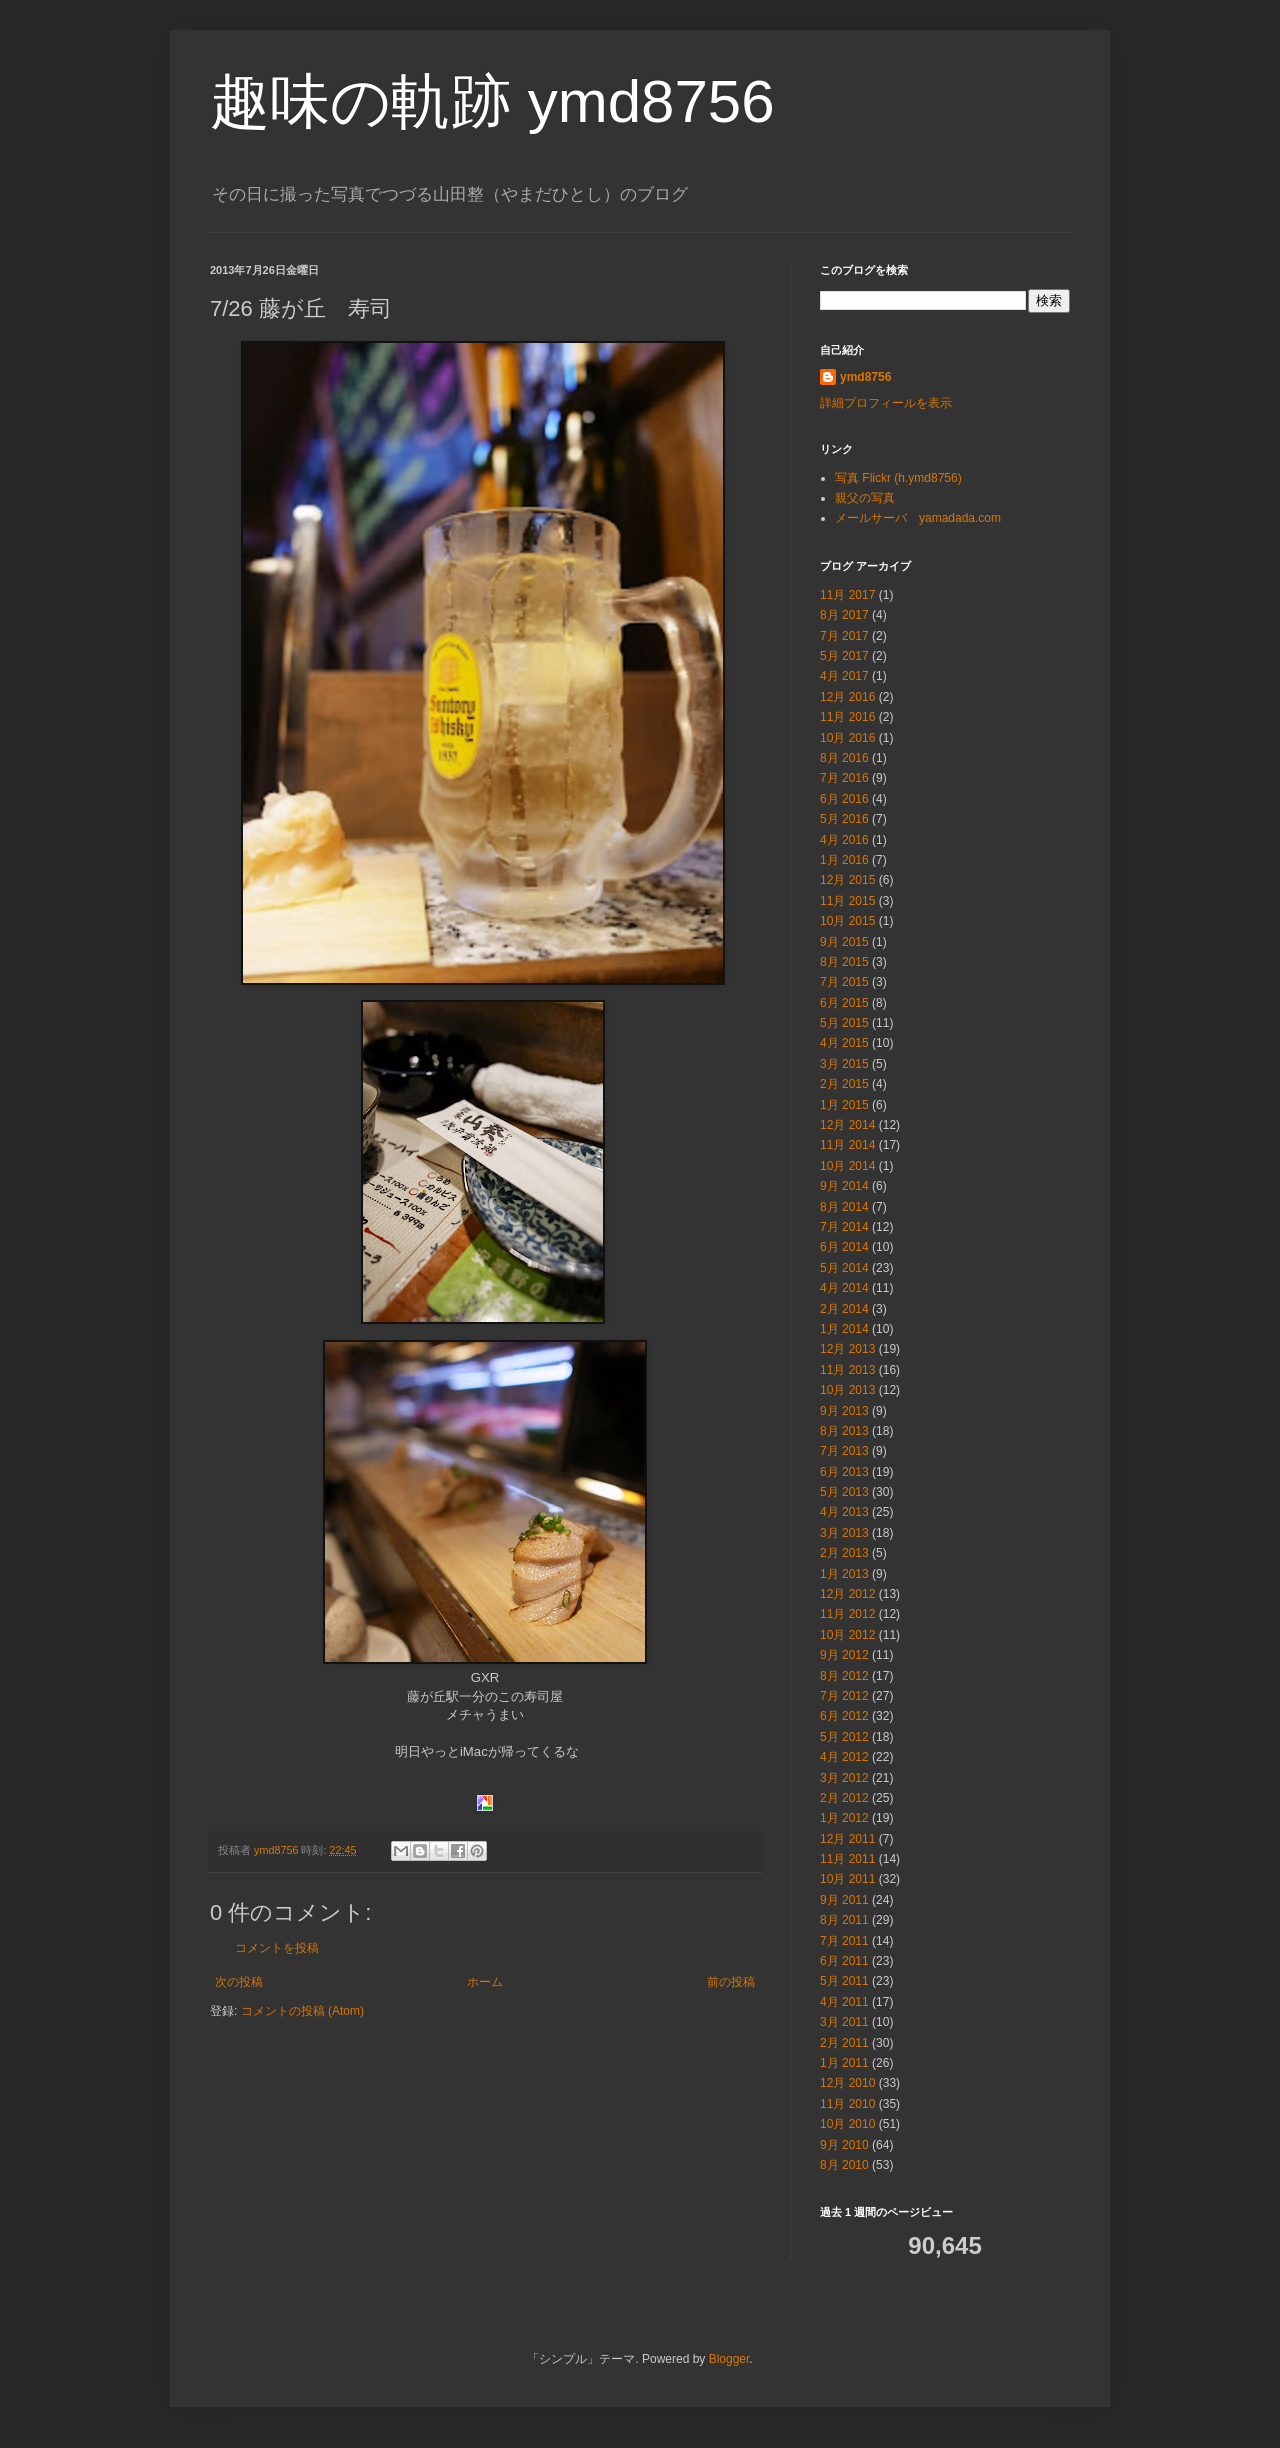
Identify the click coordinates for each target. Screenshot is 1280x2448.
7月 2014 (844, 1227)
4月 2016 (844, 840)
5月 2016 (844, 819)
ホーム (485, 1982)
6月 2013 (844, 1472)
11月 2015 (847, 901)
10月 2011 (847, 1879)
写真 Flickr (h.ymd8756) (898, 478)
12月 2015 (847, 880)
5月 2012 (844, 1737)
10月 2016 (847, 738)
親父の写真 (865, 498)
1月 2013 (844, 1574)
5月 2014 (844, 1268)
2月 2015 (844, 1084)
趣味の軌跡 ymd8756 (492, 101)
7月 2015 (844, 982)
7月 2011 (844, 1941)
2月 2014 (844, 1309)
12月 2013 (847, 1349)
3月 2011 (844, 2022)
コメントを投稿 (277, 1948)
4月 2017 (844, 676)
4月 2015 (844, 1043)
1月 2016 (844, 860)
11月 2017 (847, 595)
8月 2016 (844, 758)
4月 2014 (844, 1288)
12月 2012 (847, 1594)
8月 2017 (844, 615)
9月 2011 (844, 1900)
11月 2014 (847, 1145)
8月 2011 (844, 1920)
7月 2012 (844, 1696)
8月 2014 (844, 1207)
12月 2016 (847, 697)
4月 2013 (844, 1512)
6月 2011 (844, 1961)
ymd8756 (865, 377)
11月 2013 (847, 1370)
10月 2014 (847, 1166)
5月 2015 (844, 1023)
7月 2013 (844, 1451)
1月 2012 (844, 1818)
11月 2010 (847, 2104)
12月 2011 (847, 1839)
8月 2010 (844, 2165)
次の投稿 (239, 1982)
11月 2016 (847, 717)
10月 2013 (847, 1390)
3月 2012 (844, 1778)
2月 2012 (844, 1798)
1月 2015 (844, 1105)
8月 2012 (844, 1676)
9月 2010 (844, 2145)
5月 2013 (844, 1492)
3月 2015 (844, 1064)
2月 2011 (844, 2043)
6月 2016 (844, 799)
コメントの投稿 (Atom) (302, 2011)
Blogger (729, 2359)
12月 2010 (847, 2083)
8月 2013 (844, 1431)
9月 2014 (844, 1186)
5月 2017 (844, 656)
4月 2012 (844, 1757)
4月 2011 (844, 2002)
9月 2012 (844, 1655)
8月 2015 (844, 962)
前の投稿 (731, 1982)
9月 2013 (844, 1411)
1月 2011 (844, 2063)
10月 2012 (847, 1635)
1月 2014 (844, 1329)
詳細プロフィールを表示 (886, 403)
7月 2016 (844, 778)
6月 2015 (844, 1003)
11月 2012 (847, 1614)
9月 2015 (844, 942)
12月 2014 (847, 1125)
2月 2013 (844, 1553)
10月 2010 (847, 2124)
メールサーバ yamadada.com (918, 518)
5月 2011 (844, 1981)
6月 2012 (844, 1716)
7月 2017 (844, 636)
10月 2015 (847, 921)
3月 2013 (844, 1533)
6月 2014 (844, 1247)
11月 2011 (847, 1859)
